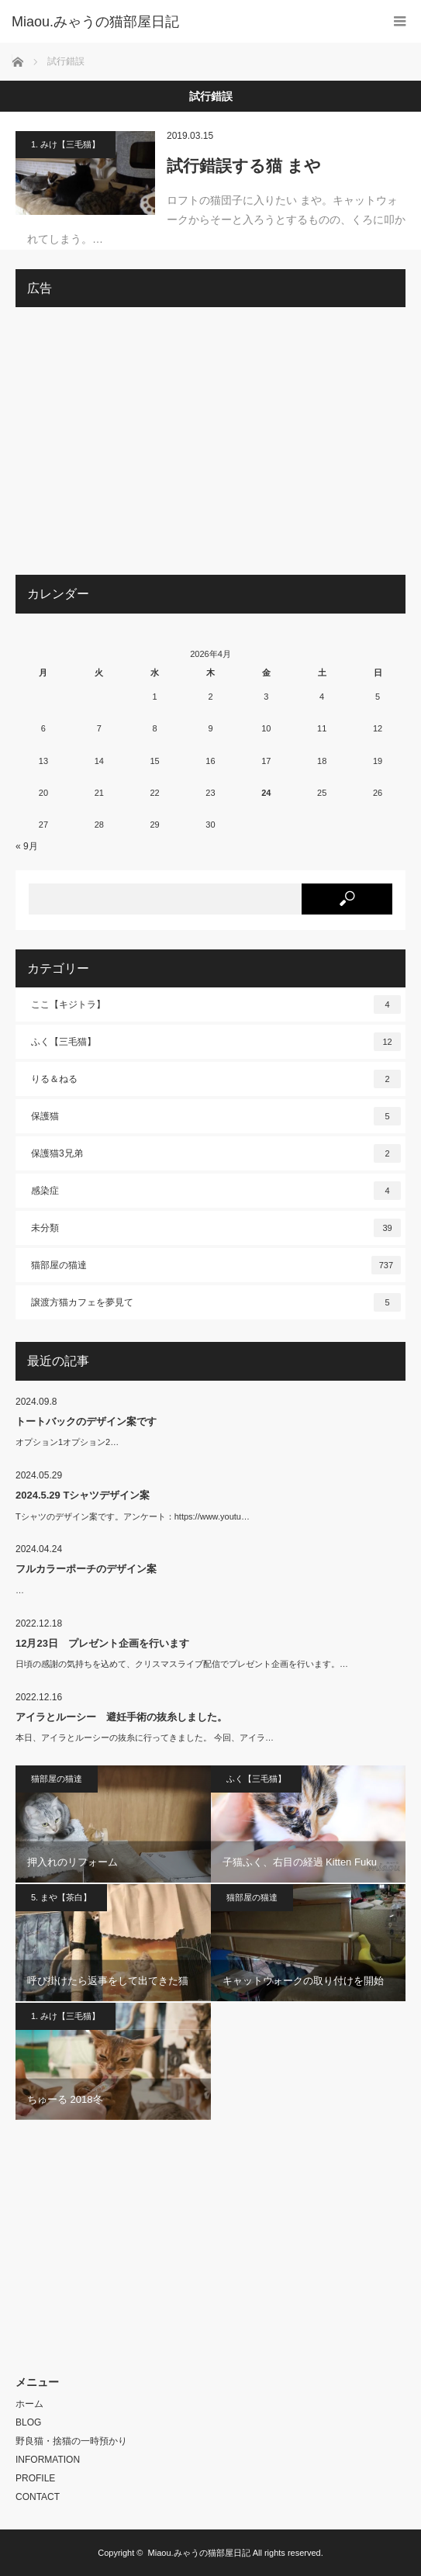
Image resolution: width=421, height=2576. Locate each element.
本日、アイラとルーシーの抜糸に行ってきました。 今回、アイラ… (145, 1737)
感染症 (216, 1190)
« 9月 (27, 846)
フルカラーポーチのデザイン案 (86, 1569)
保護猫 (216, 1116)
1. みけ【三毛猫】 (65, 144)
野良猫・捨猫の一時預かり (71, 2441)
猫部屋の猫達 (216, 1265)
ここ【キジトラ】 (216, 1004)
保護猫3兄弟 (216, 1153)
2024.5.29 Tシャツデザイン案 (83, 1495)
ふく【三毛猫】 (216, 1041)
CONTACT (38, 2496)
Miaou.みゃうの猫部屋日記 (199, 2552)
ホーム (29, 2403)
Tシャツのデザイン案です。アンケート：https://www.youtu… (133, 1516)
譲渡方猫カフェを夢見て (216, 1302)
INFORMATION (48, 2459)
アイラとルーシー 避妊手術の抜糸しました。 (121, 1717)
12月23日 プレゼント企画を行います (102, 1643)
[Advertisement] (210, 446)
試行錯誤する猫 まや (244, 166)
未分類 (216, 1228)
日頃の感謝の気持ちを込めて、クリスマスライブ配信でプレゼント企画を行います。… (182, 1663)
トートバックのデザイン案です (86, 1421)
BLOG (28, 2422)
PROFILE (35, 2478)
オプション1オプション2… (67, 1442)
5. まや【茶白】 (61, 1897)
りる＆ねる (216, 1079)
